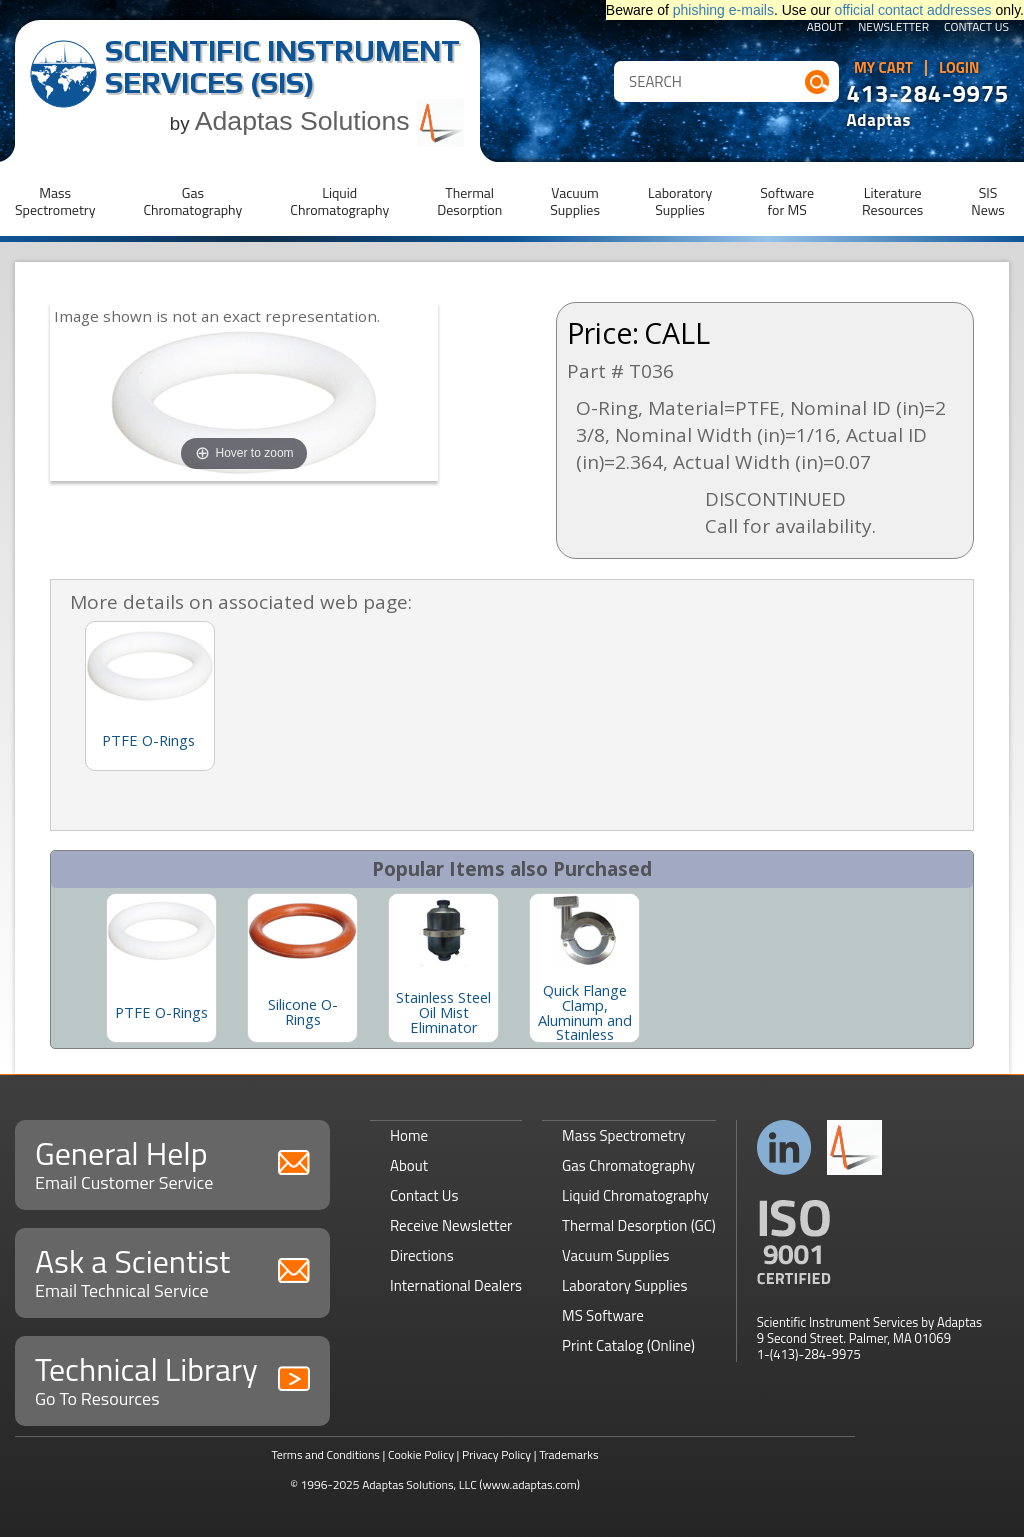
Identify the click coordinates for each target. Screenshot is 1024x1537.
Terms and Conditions (325, 1454)
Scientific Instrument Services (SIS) (282, 66)
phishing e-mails (723, 10)
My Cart (883, 68)
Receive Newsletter (451, 1225)
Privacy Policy (496, 1454)
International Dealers (456, 1285)
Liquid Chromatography (635, 1195)
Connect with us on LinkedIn (784, 1147)
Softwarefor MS (787, 201)
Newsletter (893, 28)
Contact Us (976, 28)
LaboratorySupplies (680, 201)
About (825, 28)
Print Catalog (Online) (628, 1345)
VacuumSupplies (575, 201)
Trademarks (568, 1454)
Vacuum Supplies (615, 1255)
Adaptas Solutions (330, 121)
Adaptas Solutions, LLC (419, 1484)
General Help (172, 1162)
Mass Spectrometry (624, 1135)
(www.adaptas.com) (529, 1484)
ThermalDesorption (469, 201)
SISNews (988, 201)
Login (959, 68)
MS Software (603, 1315)
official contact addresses (913, 10)
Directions (422, 1255)
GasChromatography (192, 201)
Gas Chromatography (628, 1165)
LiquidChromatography (339, 201)
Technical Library (172, 1378)
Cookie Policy (421, 1454)
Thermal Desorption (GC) (639, 1225)
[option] (161, 968)
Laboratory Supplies (624, 1285)
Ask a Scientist (172, 1270)
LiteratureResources (892, 201)
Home (409, 1135)
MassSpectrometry (55, 201)
